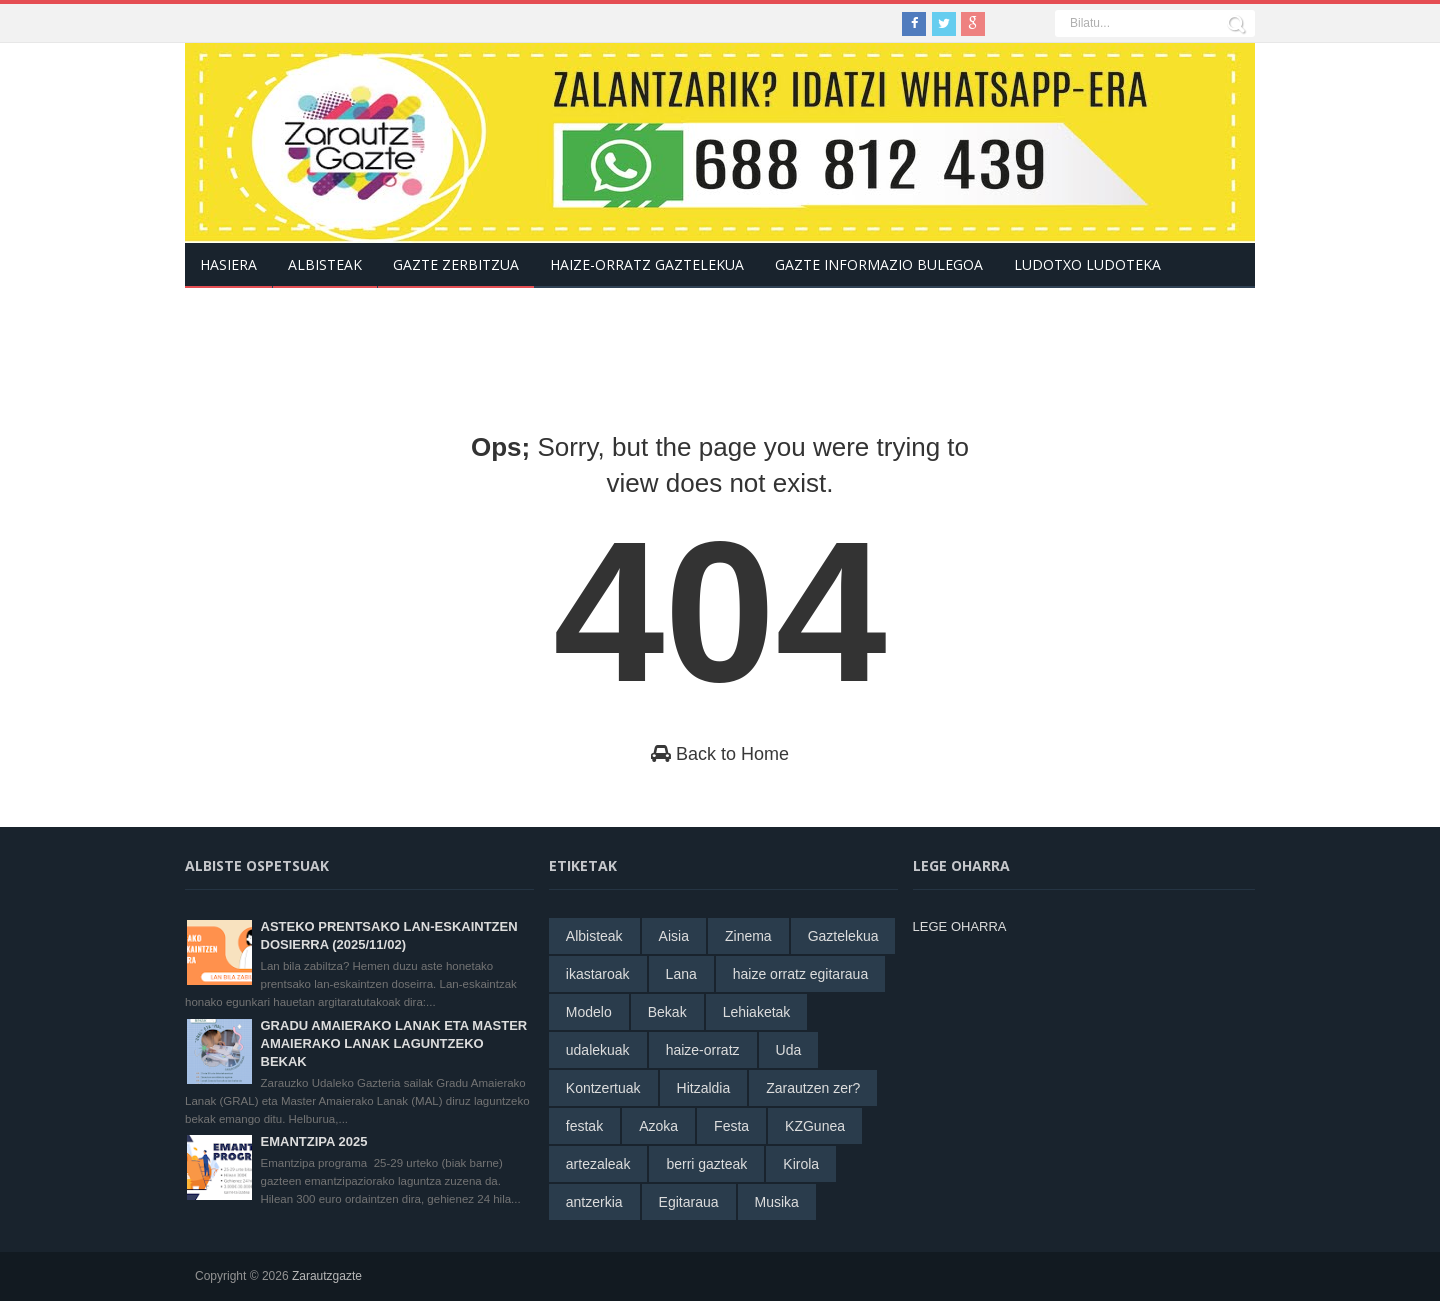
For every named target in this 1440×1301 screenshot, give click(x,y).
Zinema (748, 936)
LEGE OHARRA (960, 926)
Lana (681, 974)
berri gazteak (706, 1164)
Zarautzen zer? (813, 1088)
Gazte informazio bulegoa (879, 264)
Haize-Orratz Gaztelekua (647, 264)
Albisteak (594, 936)
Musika (777, 1202)
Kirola (801, 1164)
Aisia (674, 936)
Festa (731, 1126)
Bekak (667, 1012)
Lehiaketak (757, 1012)
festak (584, 1126)
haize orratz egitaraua (800, 974)
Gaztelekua (843, 936)
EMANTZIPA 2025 (314, 1141)
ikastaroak (598, 974)
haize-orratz (703, 1050)
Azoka (658, 1126)
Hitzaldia (704, 1088)
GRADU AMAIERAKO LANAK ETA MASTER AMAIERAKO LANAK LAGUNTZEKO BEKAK (394, 1043)
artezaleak (598, 1164)
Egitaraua (689, 1202)
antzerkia (594, 1202)
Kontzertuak (603, 1088)
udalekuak (598, 1050)
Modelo (589, 1012)
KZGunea (815, 1126)
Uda (789, 1050)
